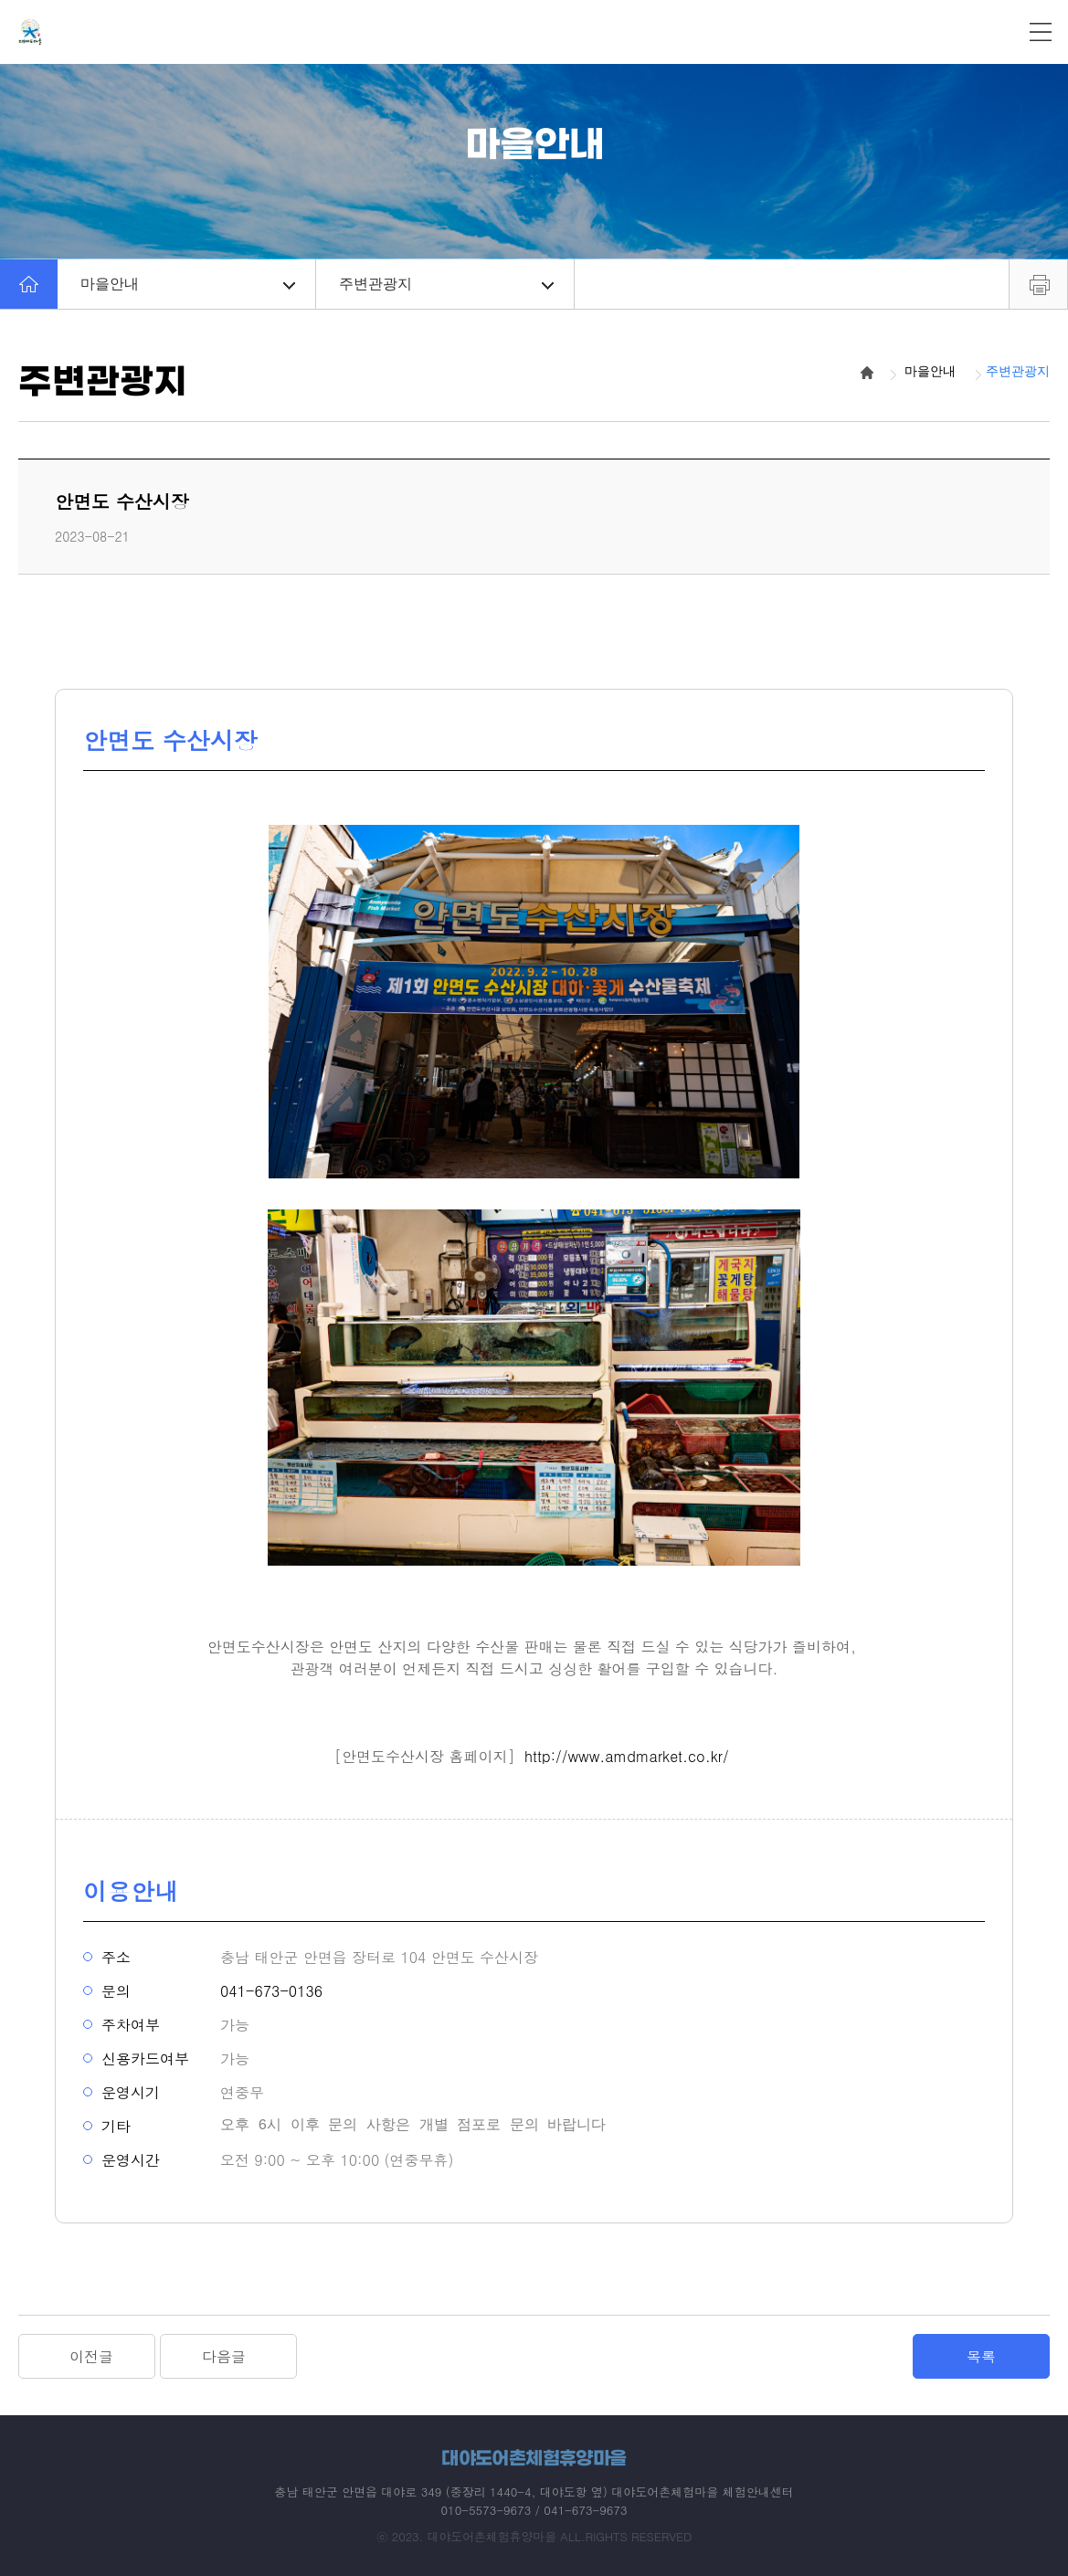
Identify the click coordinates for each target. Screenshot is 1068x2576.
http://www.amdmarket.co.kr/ (626, 1756)
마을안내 (187, 283)
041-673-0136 (271, 1990)
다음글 (224, 2356)
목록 (981, 2356)
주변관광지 (446, 283)
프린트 (1038, 284)
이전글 (91, 2356)
